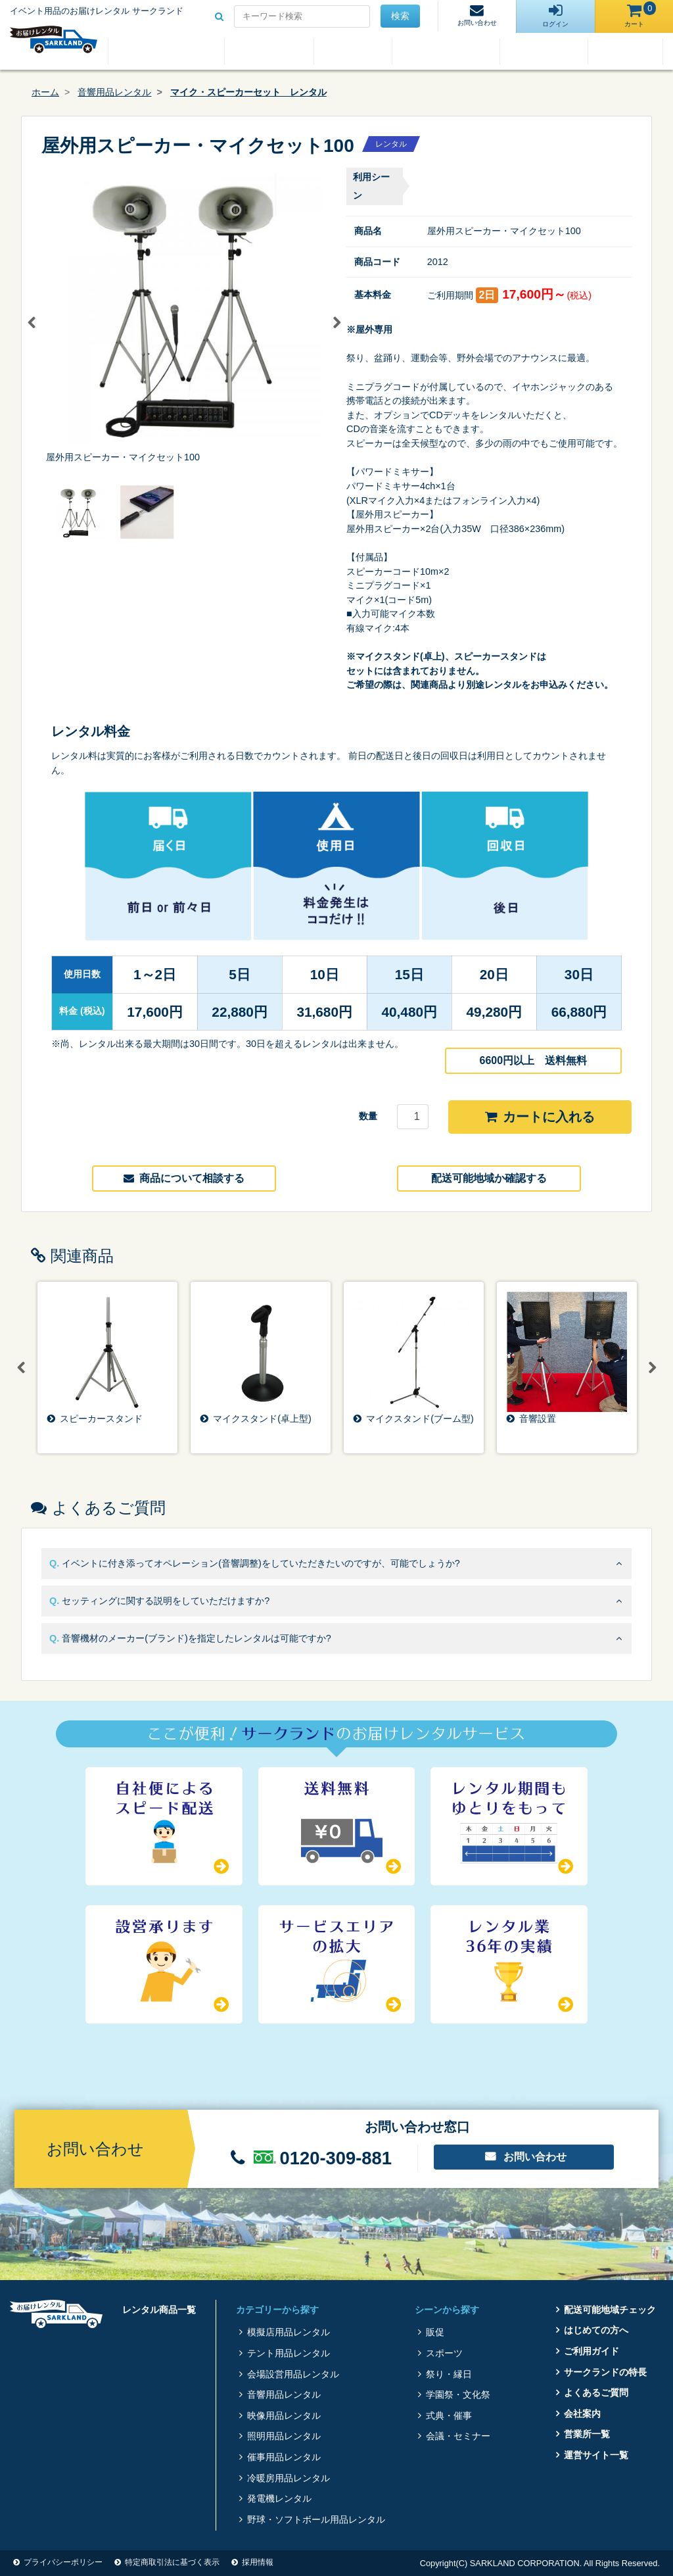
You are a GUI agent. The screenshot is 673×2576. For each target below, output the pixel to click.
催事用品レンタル (284, 2457)
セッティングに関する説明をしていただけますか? (165, 1600)
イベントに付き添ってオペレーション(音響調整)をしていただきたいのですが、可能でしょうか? (261, 1563)
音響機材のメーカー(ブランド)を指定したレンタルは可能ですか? (196, 1638)
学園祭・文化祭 (458, 2394)
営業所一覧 (587, 2434)
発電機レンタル (279, 2498)
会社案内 (625, 51)
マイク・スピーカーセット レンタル (248, 92)
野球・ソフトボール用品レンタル (316, 2519)
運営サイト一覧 (596, 2455)
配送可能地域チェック (610, 2309)
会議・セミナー (458, 2436)
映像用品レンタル (284, 2415)
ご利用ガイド (353, 51)
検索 (400, 16)
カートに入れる (540, 1116)
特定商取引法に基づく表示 (172, 2562)
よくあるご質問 (543, 51)
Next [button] (336, 322)
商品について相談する (184, 1178)
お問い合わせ (535, 2156)
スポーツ (444, 2353)
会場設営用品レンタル (293, 2374)
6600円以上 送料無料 (534, 1060)
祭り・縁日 (449, 2374)
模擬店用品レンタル (288, 2332)
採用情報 (257, 2562)
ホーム (45, 92)
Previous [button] (31, 322)
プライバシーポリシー (63, 2562)
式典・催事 (449, 2415)
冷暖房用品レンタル (288, 2478)
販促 (435, 2332)
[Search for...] (301, 16)
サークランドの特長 (446, 51)
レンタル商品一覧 (166, 51)
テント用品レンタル (288, 2353)
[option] (184, 316)
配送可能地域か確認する (489, 1178)
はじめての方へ (269, 51)
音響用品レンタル (114, 92)
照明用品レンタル (284, 2436)
